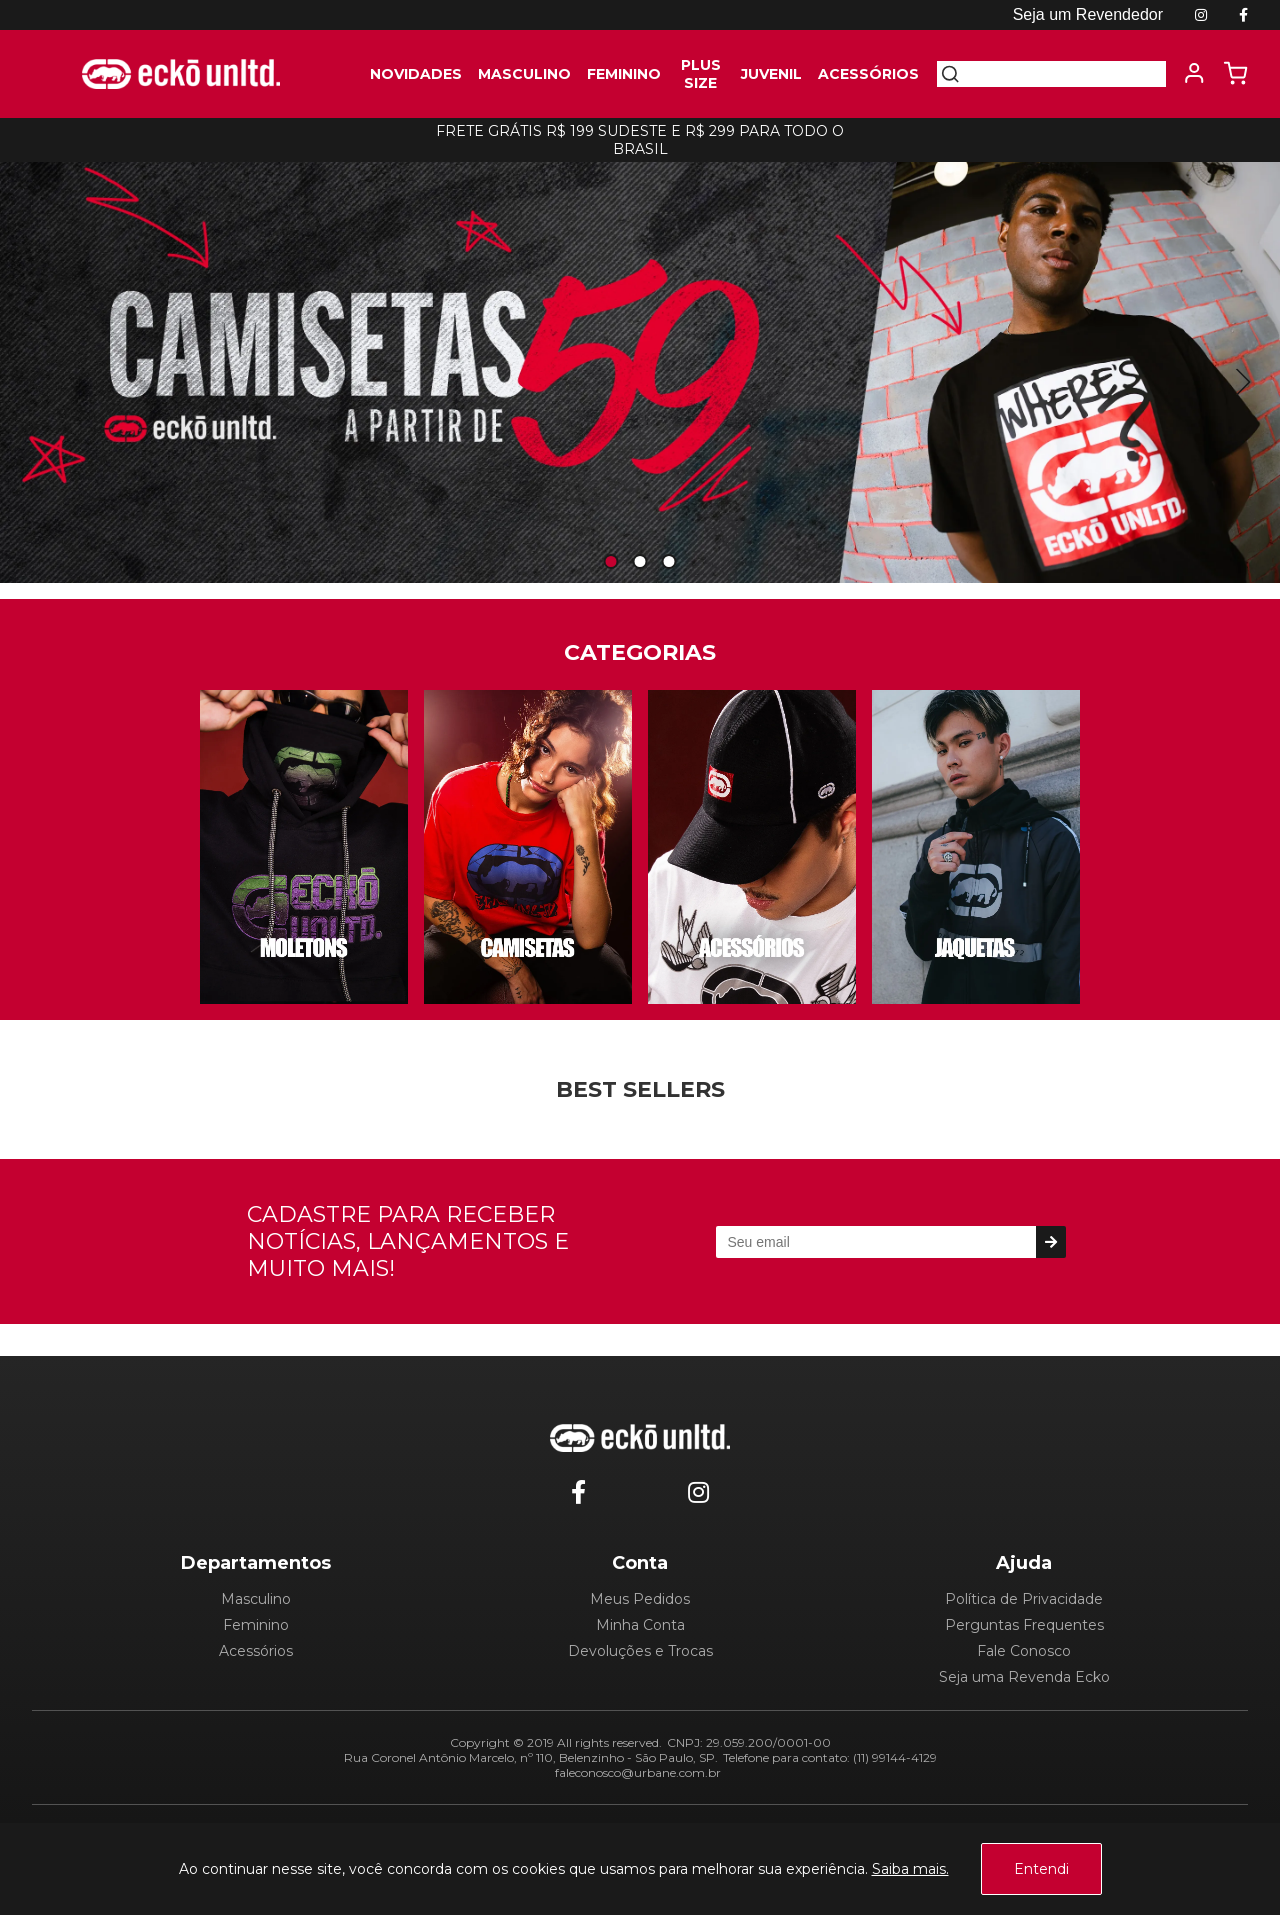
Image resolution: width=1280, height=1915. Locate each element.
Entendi (1041, 1869)
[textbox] (1063, 74)
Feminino (256, 1625)
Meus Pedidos (640, 1599)
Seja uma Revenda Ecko (1024, 1677)
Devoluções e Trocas (640, 1651)
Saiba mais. (910, 1869)
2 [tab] (640, 562)
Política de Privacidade (1024, 1599)
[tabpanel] (640, 366)
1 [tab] (611, 562)
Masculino (256, 1599)
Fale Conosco (1024, 1651)
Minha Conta (640, 1625)
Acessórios (256, 1651)
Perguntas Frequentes (1024, 1625)
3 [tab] (669, 562)
